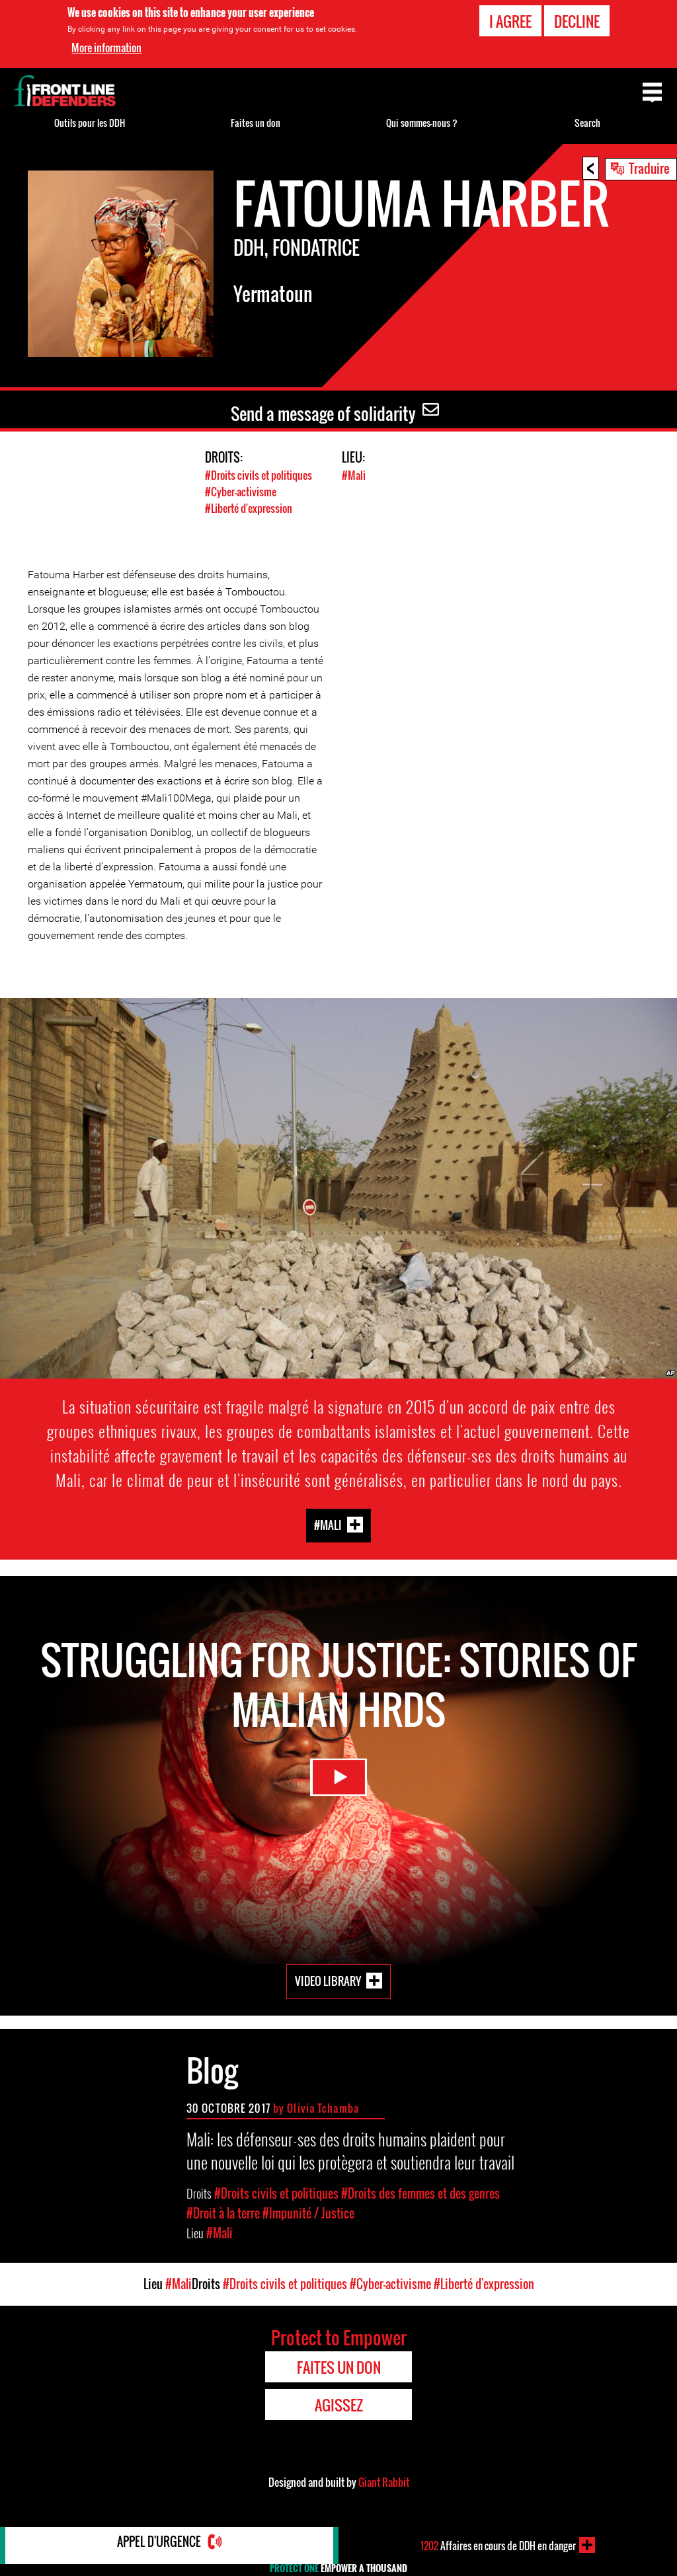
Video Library (328, 1980)
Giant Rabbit (383, 2481)
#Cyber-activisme (242, 491)
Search (587, 123)
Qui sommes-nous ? (422, 123)
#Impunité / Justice (308, 2212)
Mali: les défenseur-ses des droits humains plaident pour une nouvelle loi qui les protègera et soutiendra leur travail (350, 2150)
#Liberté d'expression (252, 508)
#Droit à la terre (223, 2212)
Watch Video (338, 1787)
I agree (510, 21)
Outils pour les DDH (89, 123)
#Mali (354, 475)
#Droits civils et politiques (261, 475)
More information (106, 48)
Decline (577, 21)
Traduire (649, 168)
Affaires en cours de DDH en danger (498, 2545)
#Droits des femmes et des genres (420, 2192)
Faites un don (255, 123)
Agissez (339, 2404)
